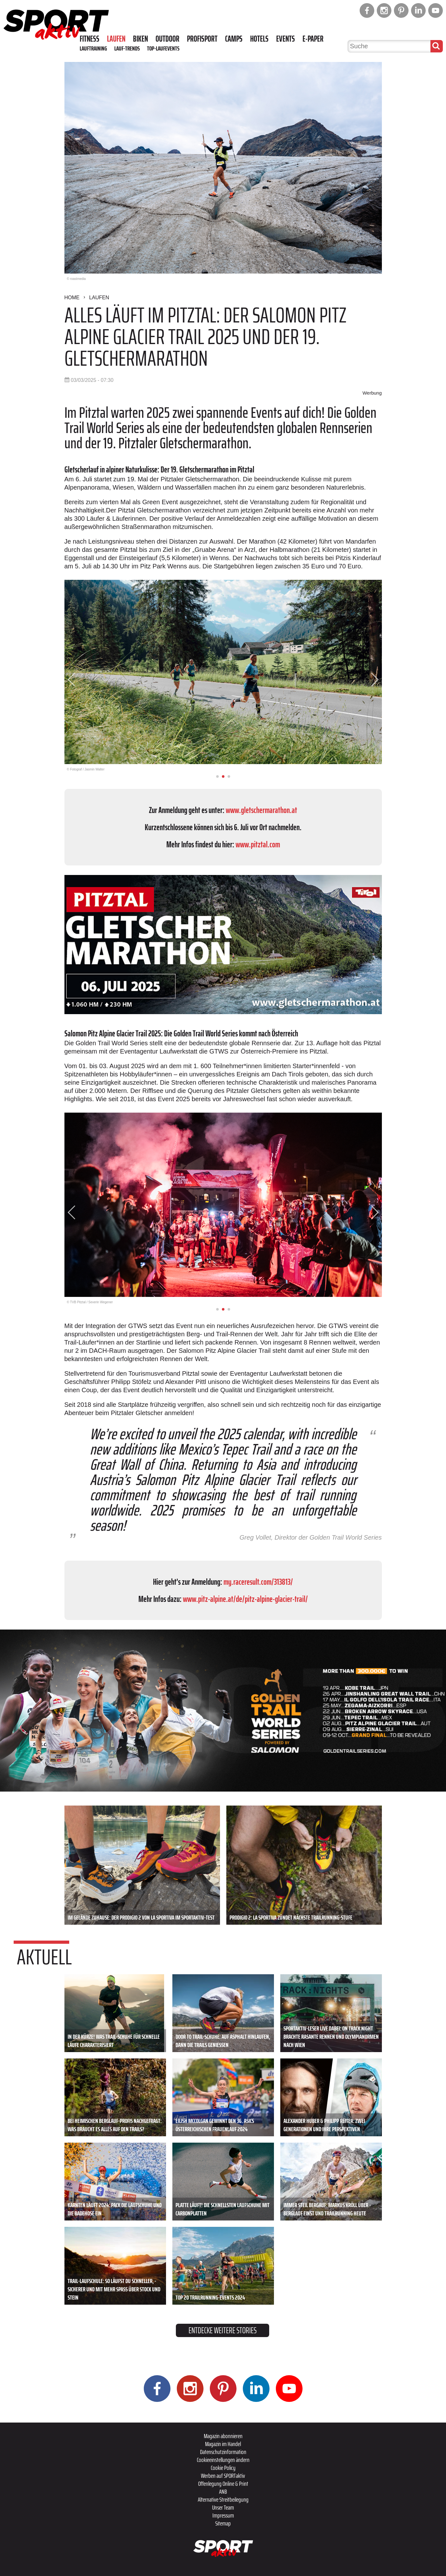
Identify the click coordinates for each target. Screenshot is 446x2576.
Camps (234, 38)
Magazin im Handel (223, 2444)
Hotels (259, 38)
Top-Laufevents (163, 48)
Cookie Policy (223, 2468)
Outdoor (167, 38)
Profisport (202, 38)
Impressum (223, 2515)
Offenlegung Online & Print (223, 2483)
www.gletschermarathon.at (261, 810)
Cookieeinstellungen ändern (223, 2460)
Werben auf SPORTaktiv (223, 2476)
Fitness (89, 38)
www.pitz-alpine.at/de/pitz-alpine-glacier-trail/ (245, 1598)
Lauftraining (93, 48)
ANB (223, 2491)
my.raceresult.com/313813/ (257, 1581)
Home (72, 297)
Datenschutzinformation (223, 2452)
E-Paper (313, 38)
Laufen (116, 38)
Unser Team (223, 2507)
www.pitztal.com (258, 844)
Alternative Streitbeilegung (223, 2499)
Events (285, 38)
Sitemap (223, 2523)
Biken (140, 38)
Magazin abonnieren (223, 2436)
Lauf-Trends (127, 48)
